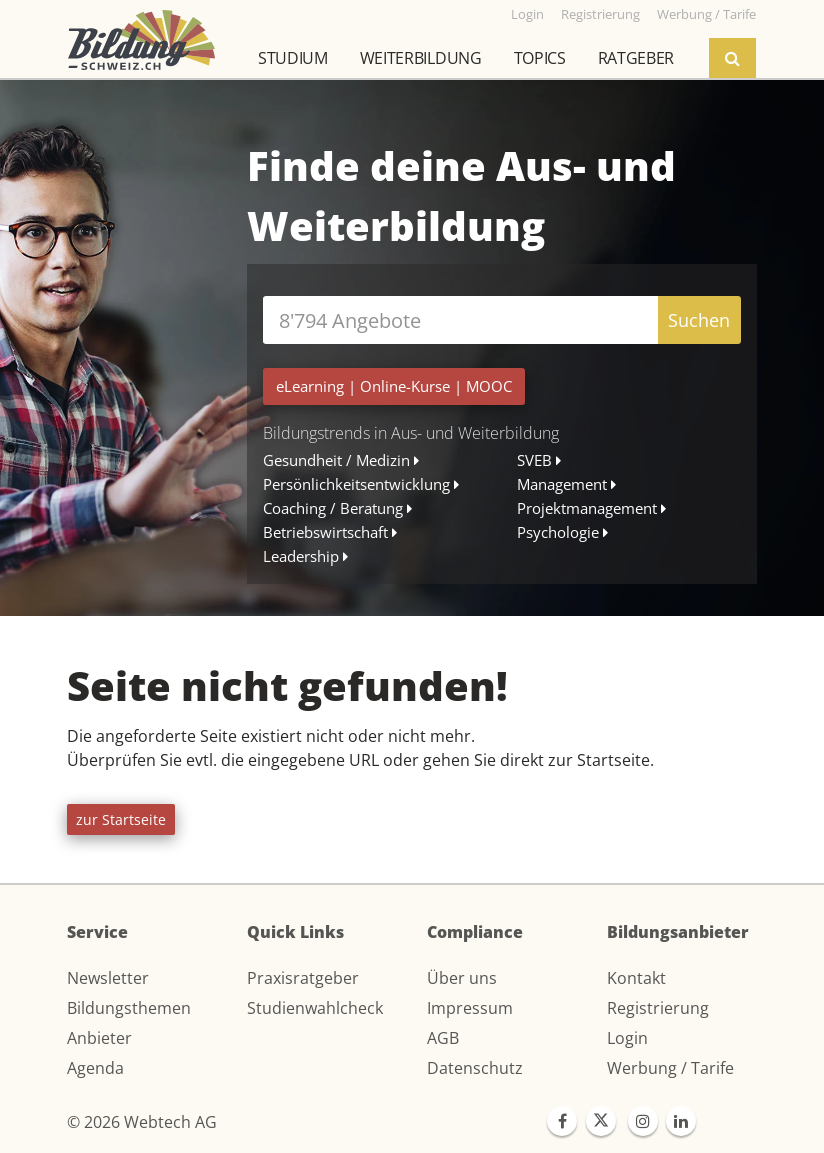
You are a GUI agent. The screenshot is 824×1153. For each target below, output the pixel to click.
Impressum (470, 1008)
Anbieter (99, 1038)
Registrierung (658, 1008)
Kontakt (636, 978)
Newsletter (108, 978)
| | (394, 386)
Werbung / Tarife (670, 1068)
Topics (540, 58)
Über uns (462, 978)
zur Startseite (121, 819)
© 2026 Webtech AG (142, 1122)
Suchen (699, 320)
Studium (293, 58)
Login (627, 1038)
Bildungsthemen (129, 1008)
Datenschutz (475, 1068)
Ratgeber (636, 58)
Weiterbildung (421, 58)
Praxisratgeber (303, 978)
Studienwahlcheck (315, 1008)
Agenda (95, 1068)
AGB (443, 1038)
